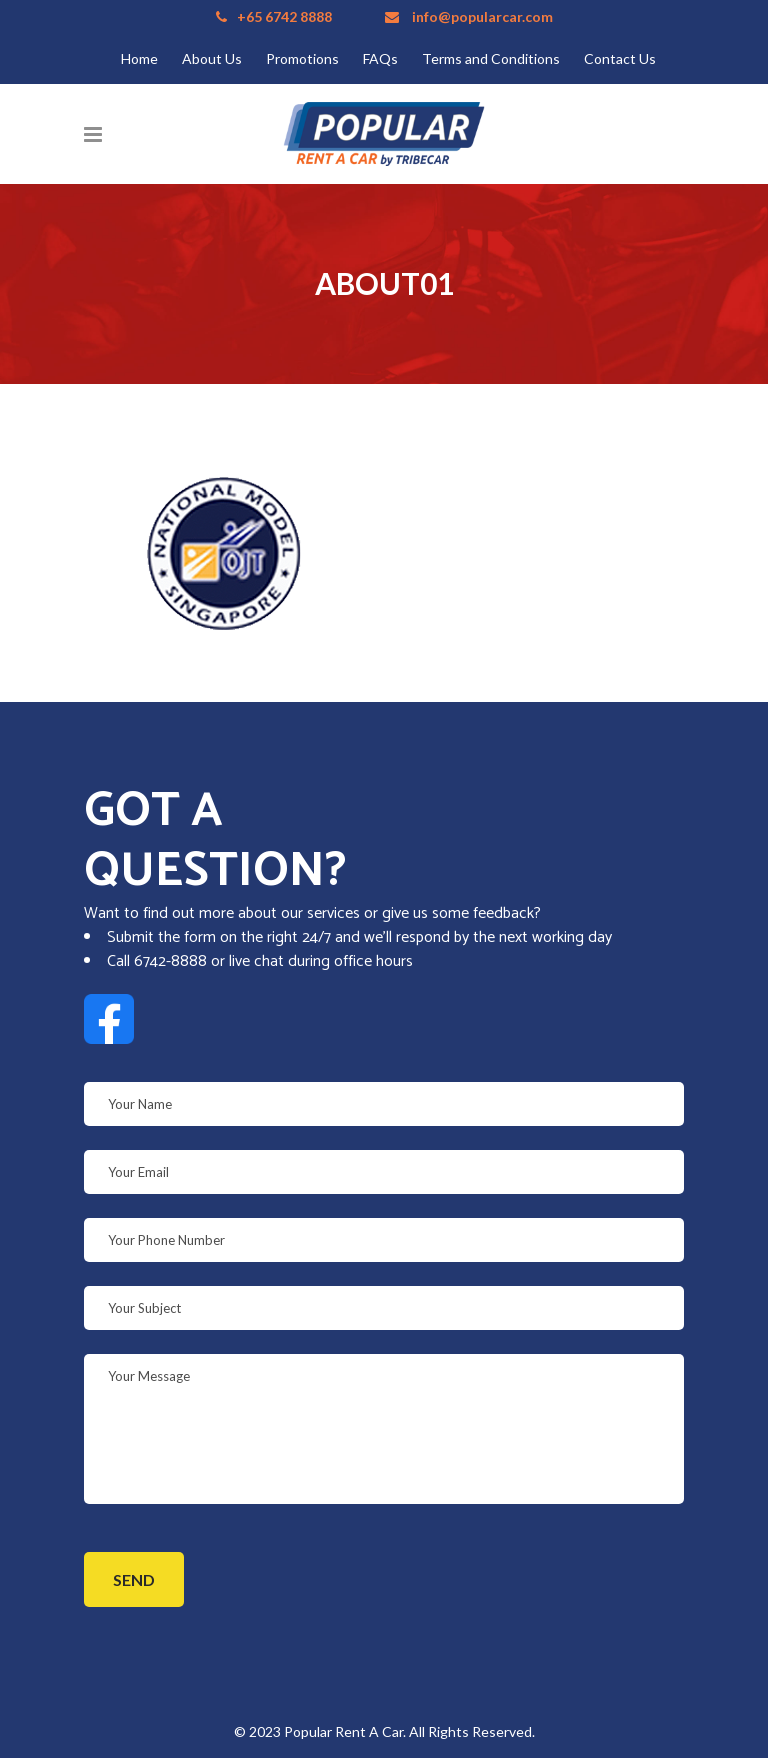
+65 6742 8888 (284, 16)
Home (139, 58)
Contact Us (620, 58)
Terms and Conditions (491, 58)
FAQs (380, 58)
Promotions (302, 58)
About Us (212, 58)
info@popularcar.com (482, 16)
